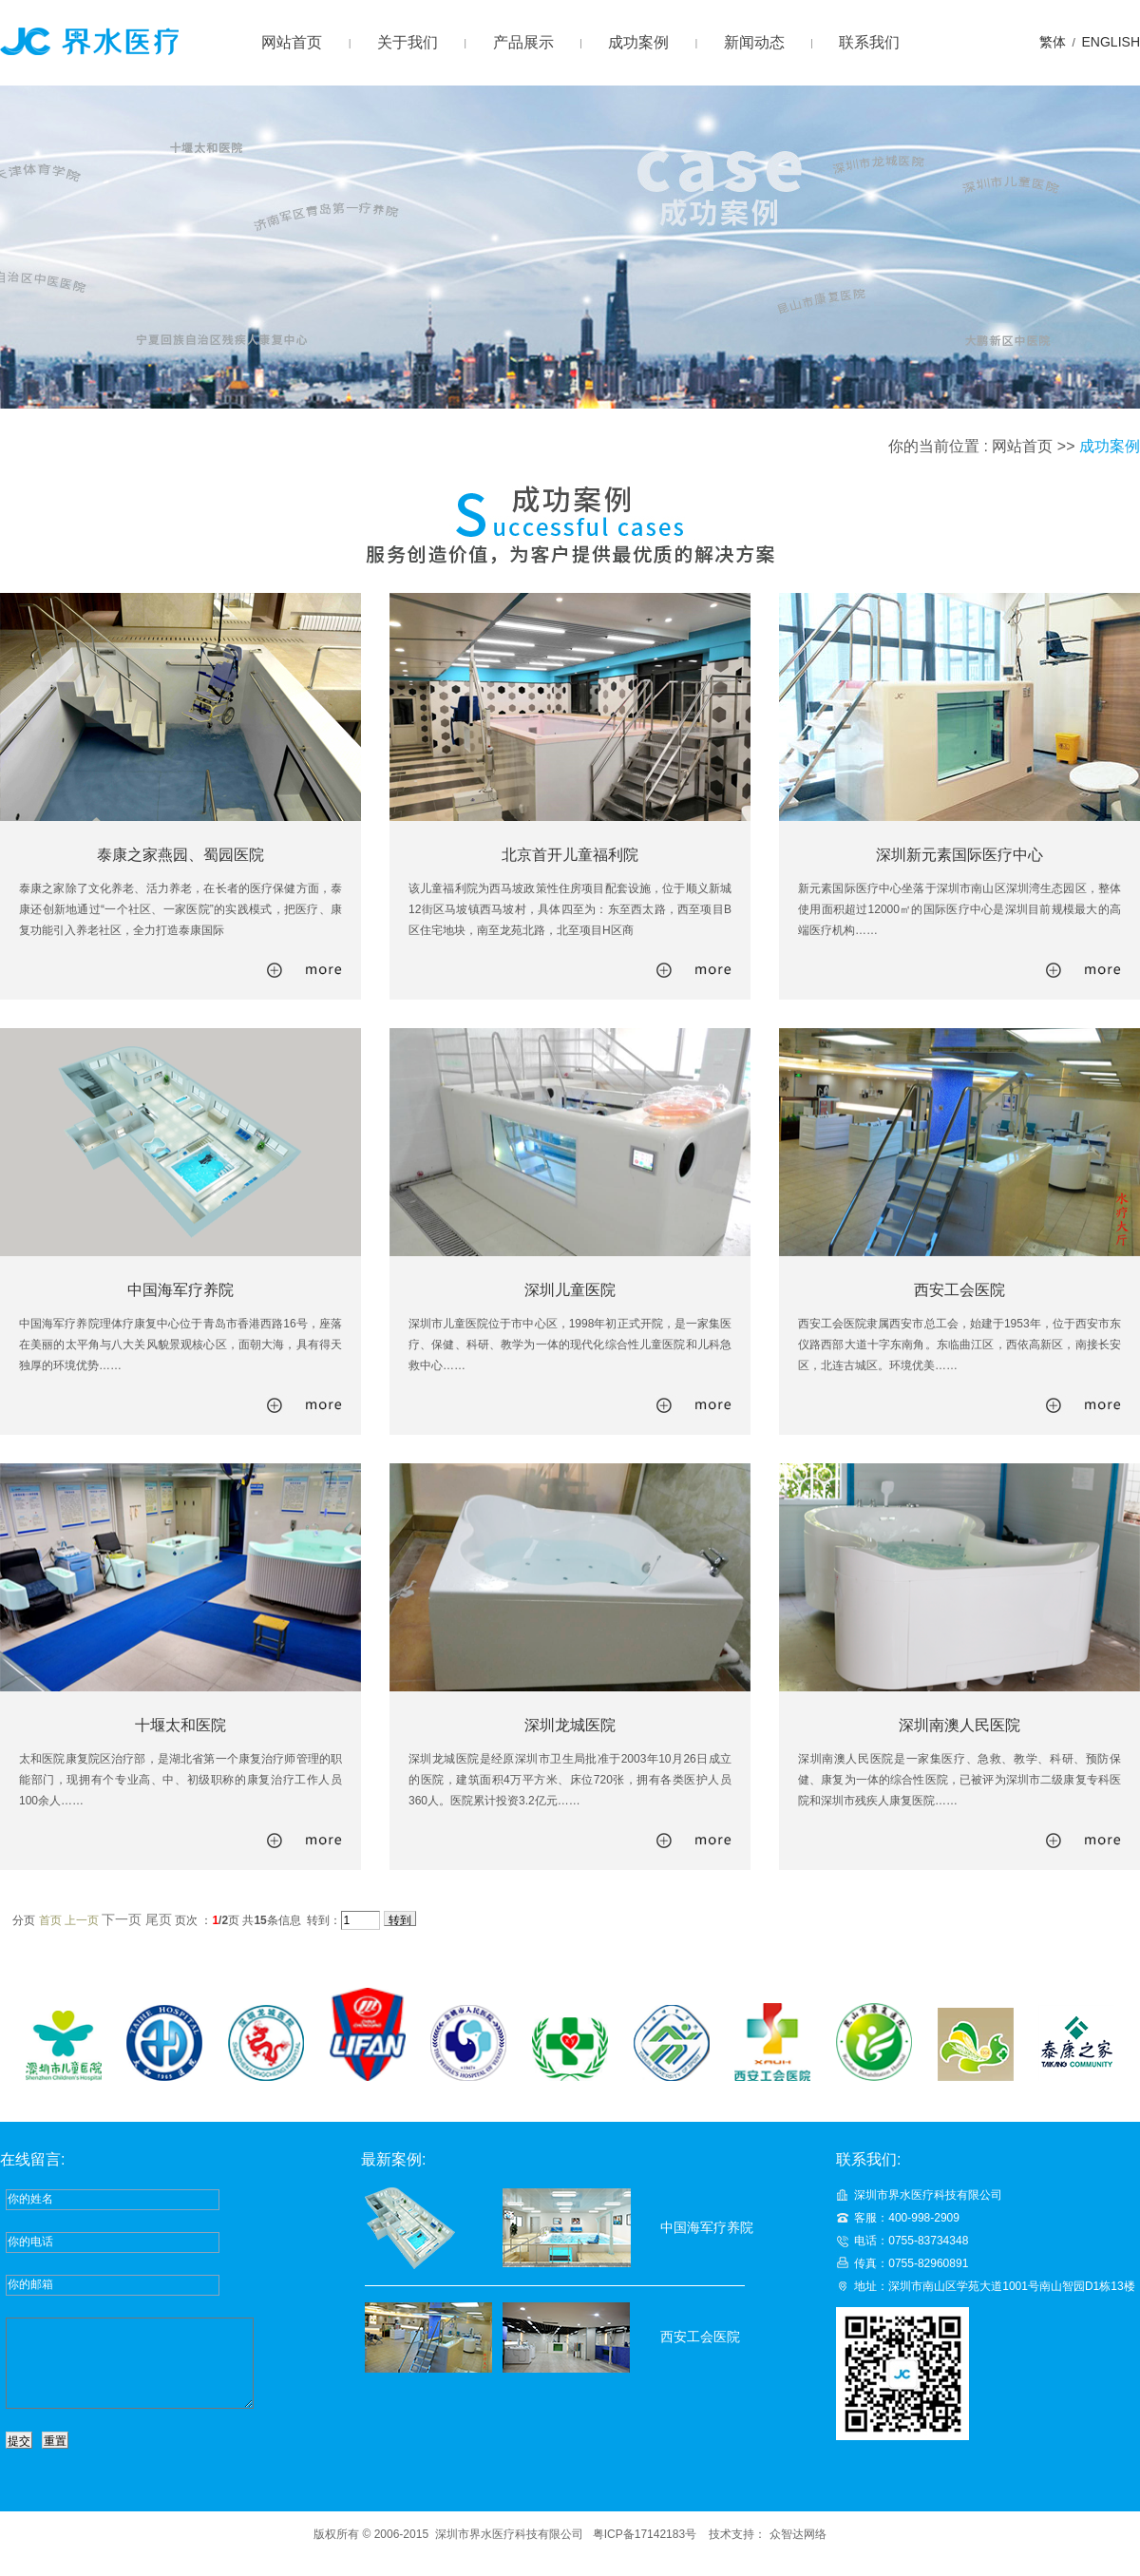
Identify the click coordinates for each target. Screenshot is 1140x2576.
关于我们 (407, 42)
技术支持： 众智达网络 (767, 2551)
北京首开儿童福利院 (570, 855)
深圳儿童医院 (570, 1290)
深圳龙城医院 (570, 1725)
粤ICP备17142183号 (644, 2551)
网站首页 (291, 42)
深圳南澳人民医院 (959, 1725)
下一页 (122, 1919)
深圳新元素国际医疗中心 (959, 855)
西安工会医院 (959, 1290)
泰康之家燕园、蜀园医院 (180, 855)
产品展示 (523, 42)
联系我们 (869, 42)
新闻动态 (754, 42)
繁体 (1052, 41)
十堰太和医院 (180, 1725)
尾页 (158, 1919)
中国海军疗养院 (180, 1290)
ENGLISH (1111, 41)
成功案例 (638, 42)
